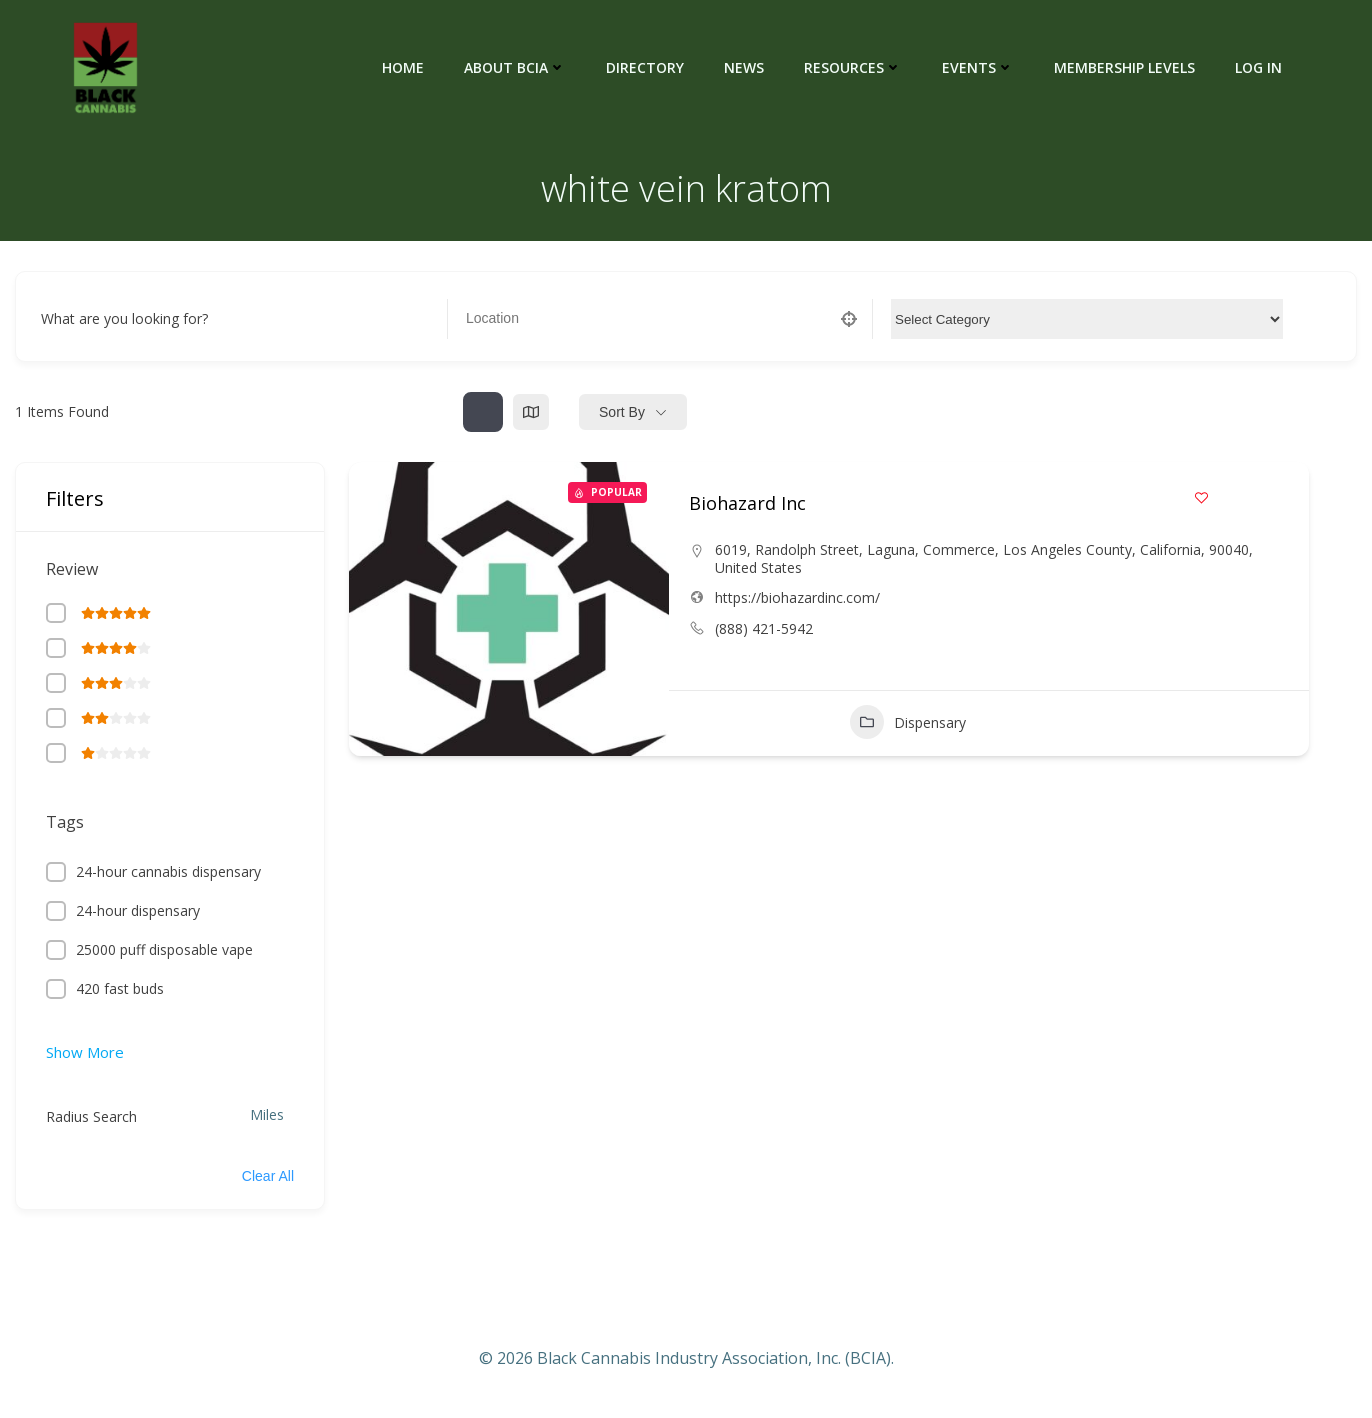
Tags (65, 822)
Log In (1258, 67)
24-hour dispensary (138, 910)
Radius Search (91, 1116)
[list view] (483, 412)
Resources (853, 67)
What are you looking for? (124, 318)
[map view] (531, 412)
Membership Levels (1124, 67)
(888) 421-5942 (764, 628)
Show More (85, 1052)
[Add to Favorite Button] (1201, 497)
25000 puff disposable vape (164, 949)
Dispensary (908, 722)
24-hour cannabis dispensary (168, 871)
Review (72, 569)
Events (978, 67)
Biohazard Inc (747, 503)
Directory (645, 67)
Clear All (268, 1176)
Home (403, 67)
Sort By (622, 412)
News (744, 67)
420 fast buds (120, 988)
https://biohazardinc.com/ (797, 597)
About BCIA (515, 67)
